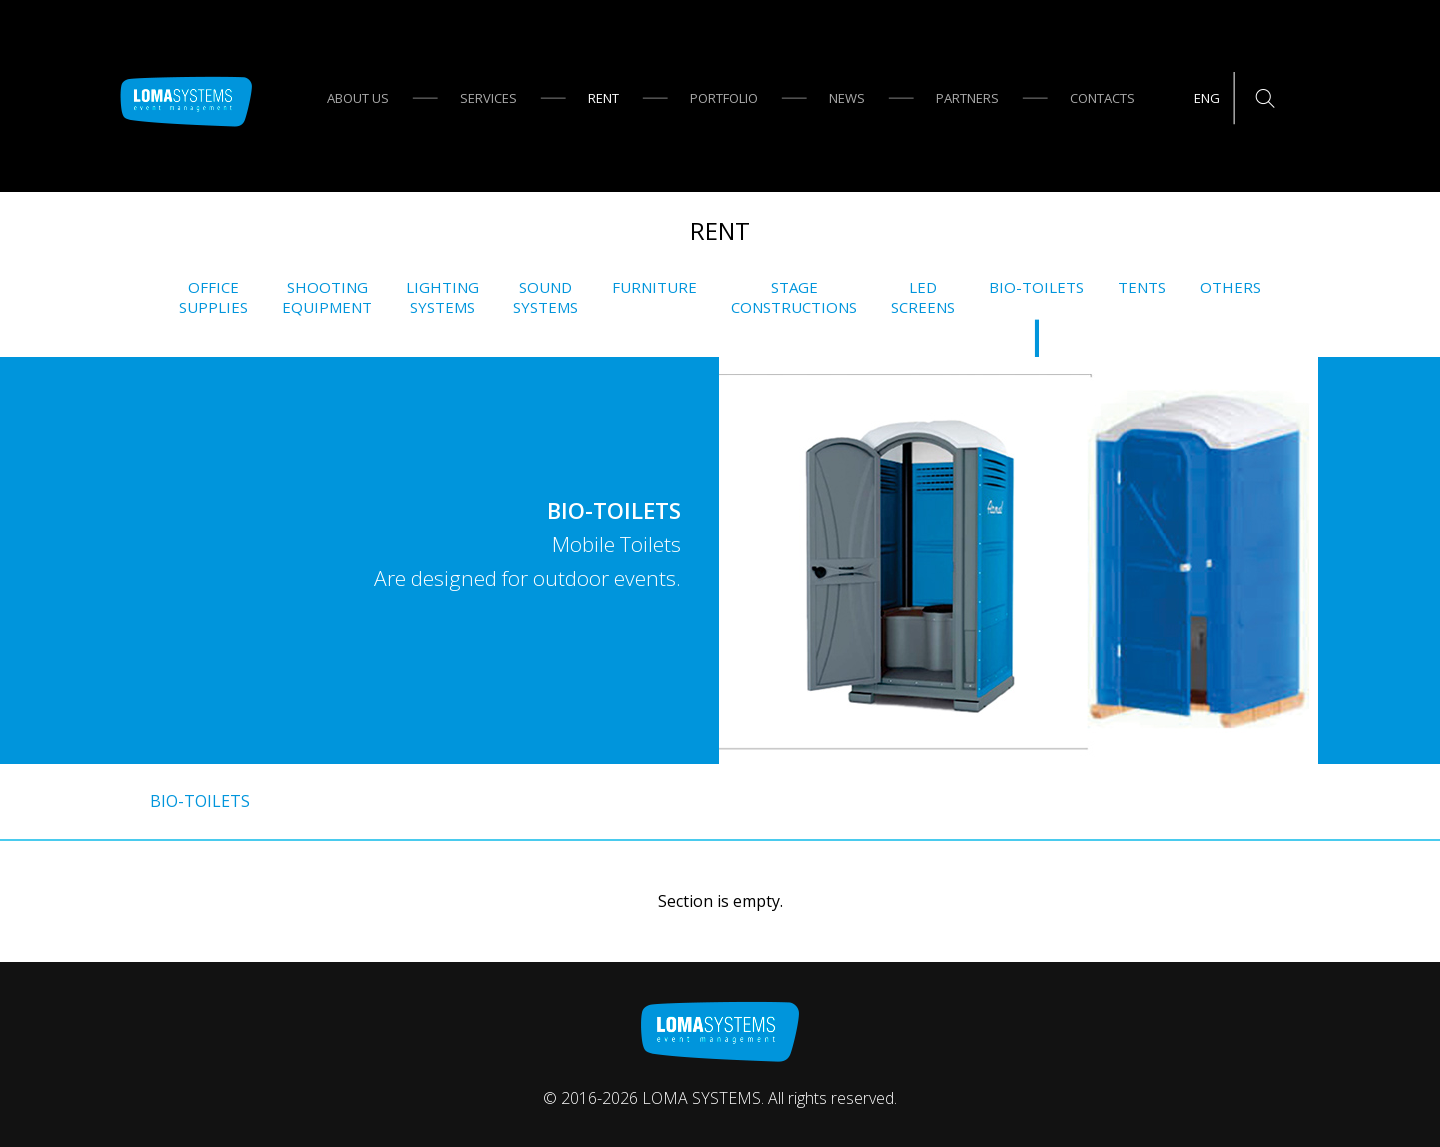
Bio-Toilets (1036, 287)
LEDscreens (923, 297)
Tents (1142, 287)
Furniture (654, 287)
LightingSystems (442, 297)
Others (1230, 287)
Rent (603, 98)
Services (488, 98)
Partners (967, 98)
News (847, 98)
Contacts (1102, 98)
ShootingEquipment (327, 297)
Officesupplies (213, 297)
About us (358, 98)
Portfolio (724, 98)
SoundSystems (545, 297)
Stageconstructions (794, 297)
